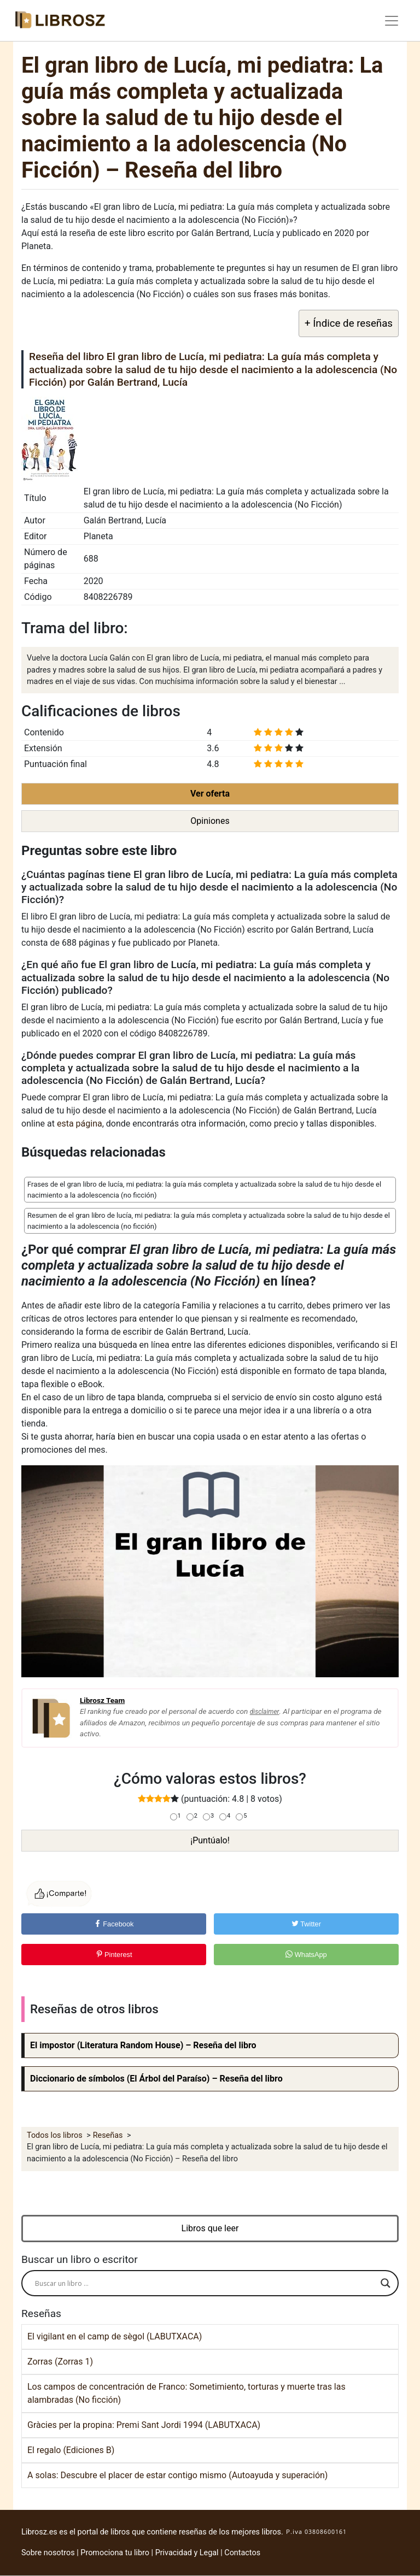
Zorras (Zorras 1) (60, 2361)
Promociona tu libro (114, 2552)
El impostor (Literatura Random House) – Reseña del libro (143, 2045)
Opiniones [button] (209, 821)
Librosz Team (102, 1700)
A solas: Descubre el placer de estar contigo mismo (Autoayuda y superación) (177, 2475)
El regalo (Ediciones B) (70, 2450)
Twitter (306, 1924)
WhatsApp (306, 1954)
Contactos (242, 2552)
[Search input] (205, 2283)
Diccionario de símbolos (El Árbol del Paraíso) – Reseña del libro (156, 2078)
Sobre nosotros (48, 2552)
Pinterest (114, 1954)
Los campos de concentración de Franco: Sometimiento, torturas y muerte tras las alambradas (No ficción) (186, 2393)
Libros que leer (210, 2228)
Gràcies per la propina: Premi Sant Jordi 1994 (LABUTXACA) (143, 2425)
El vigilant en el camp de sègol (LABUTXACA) (114, 2336)
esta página (79, 1123)
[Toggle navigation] (391, 21)
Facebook (114, 1924)
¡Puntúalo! (210, 1840)
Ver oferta (210, 793)
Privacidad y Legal (187, 2552)
